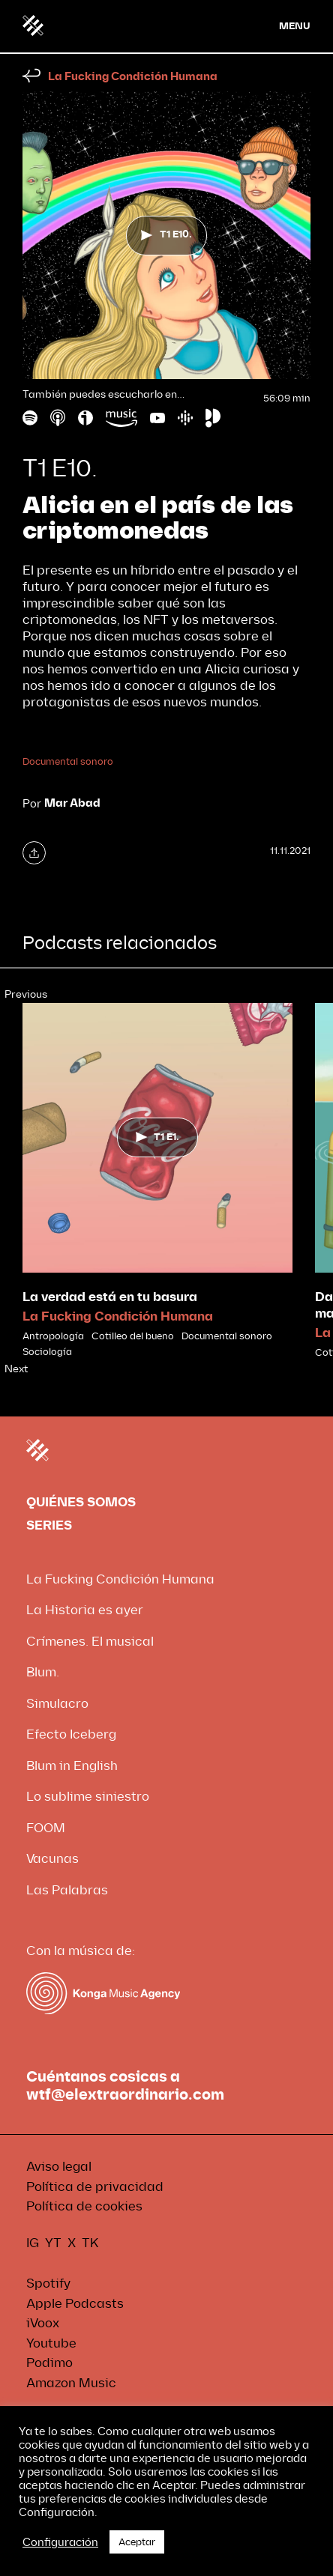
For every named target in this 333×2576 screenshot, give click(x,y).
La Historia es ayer (84, 1610)
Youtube (51, 2343)
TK (90, 2243)
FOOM (45, 1828)
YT (53, 2243)
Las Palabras (67, 1890)
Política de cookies (84, 2206)
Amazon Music (71, 2383)
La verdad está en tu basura (109, 1297)
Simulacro (57, 1704)
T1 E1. (157, 1137)
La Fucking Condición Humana (133, 77)
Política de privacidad (95, 2187)
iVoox (42, 2323)
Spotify (48, 2283)
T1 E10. (166, 234)
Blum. (42, 1672)
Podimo (49, 2363)
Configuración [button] (60, 2542)
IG (32, 2243)
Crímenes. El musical (90, 1641)
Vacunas (52, 1859)
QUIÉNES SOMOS (81, 1502)
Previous (25, 994)
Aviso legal (59, 2167)
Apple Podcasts (75, 2304)
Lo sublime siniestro (87, 1796)
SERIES (49, 1525)
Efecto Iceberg (71, 1734)
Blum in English (72, 1766)
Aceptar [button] (136, 2542)
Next (16, 1369)
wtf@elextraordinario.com (125, 2095)
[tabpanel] (157, 1181)
